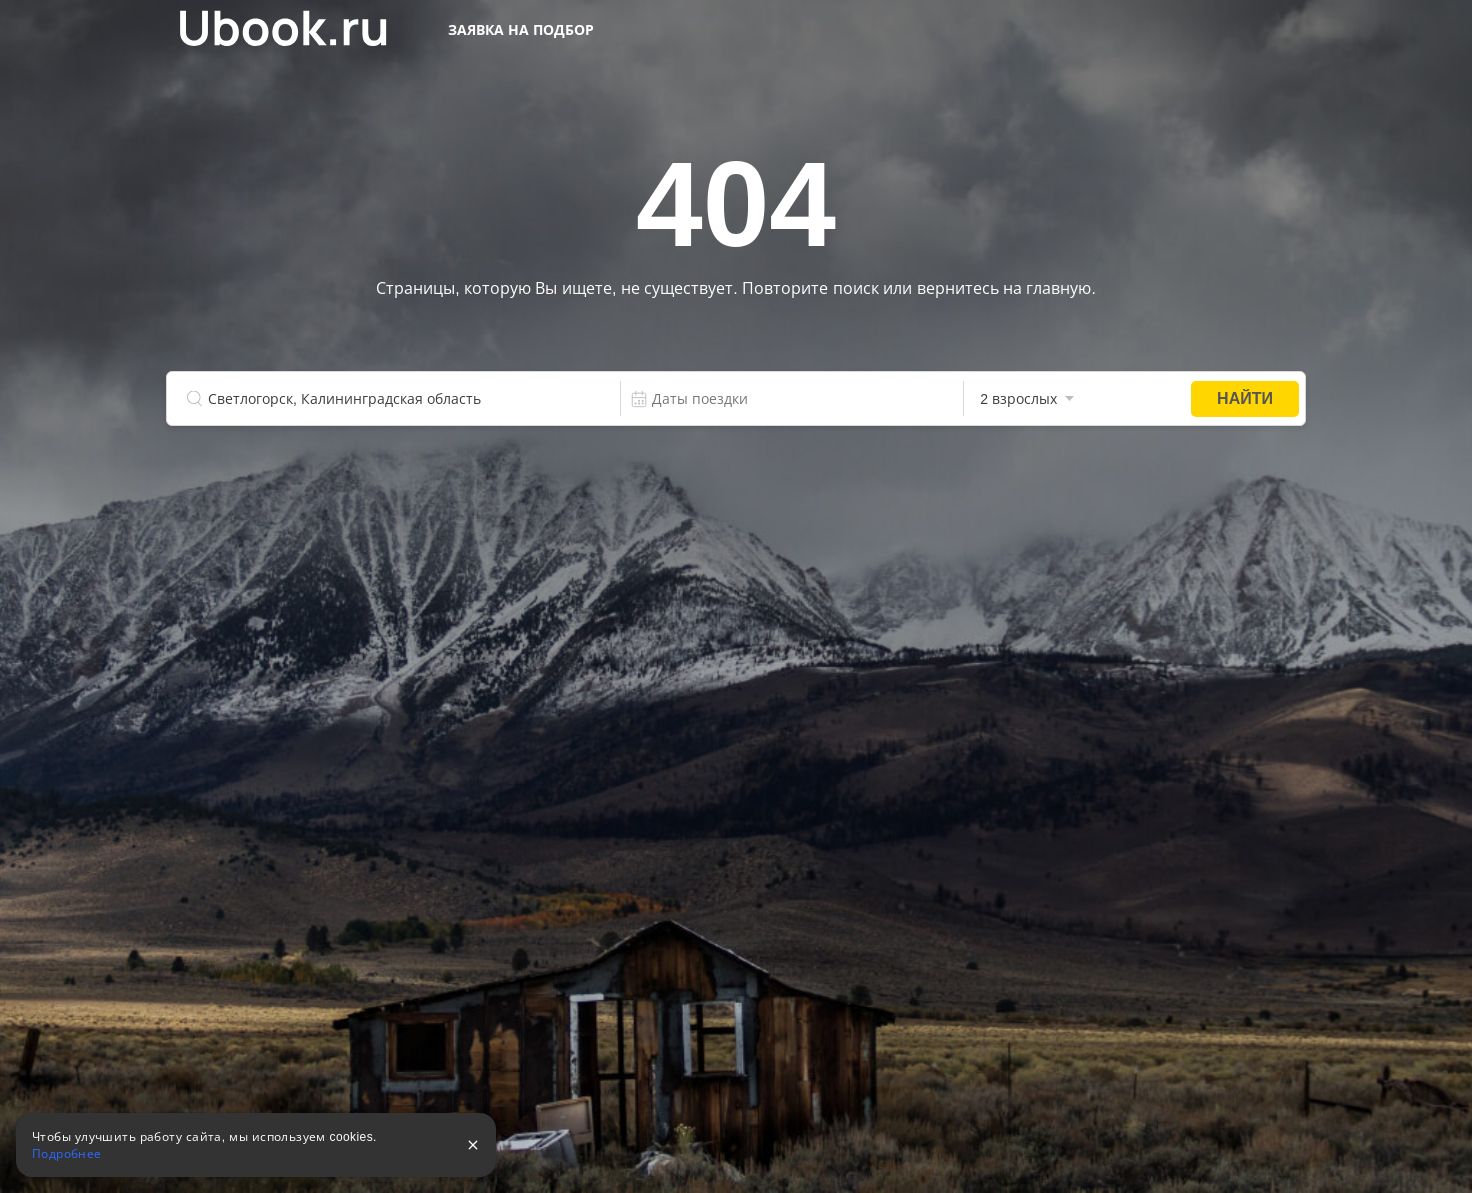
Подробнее (67, 1154)
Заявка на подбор (521, 30)
